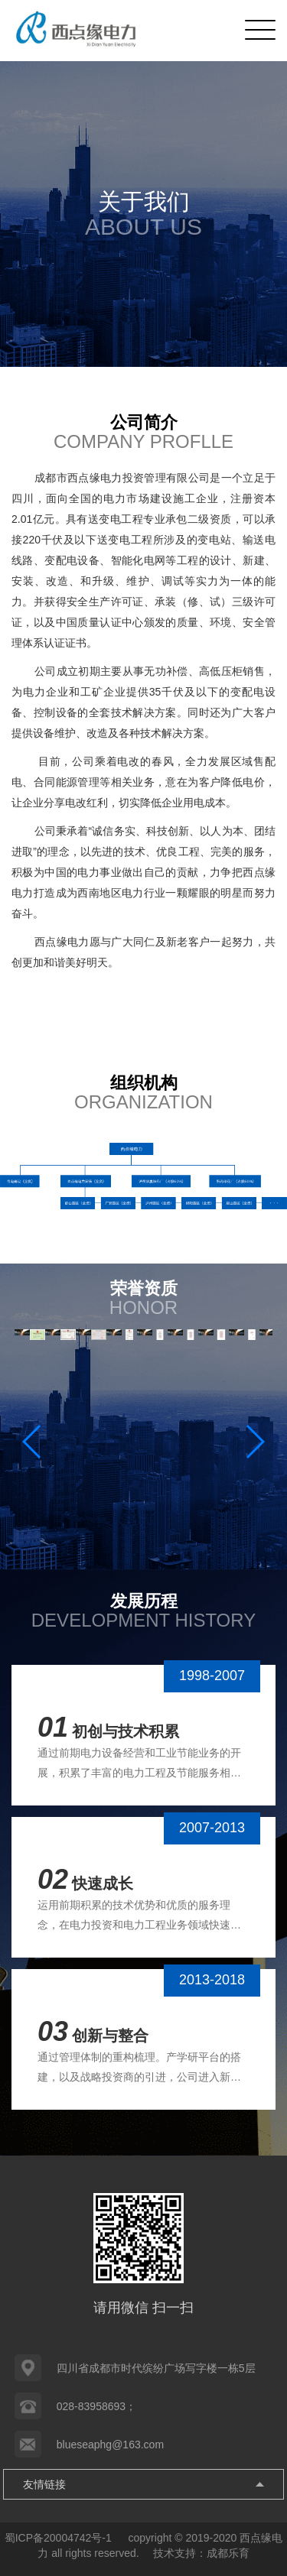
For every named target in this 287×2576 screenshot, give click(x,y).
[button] (254, 1441)
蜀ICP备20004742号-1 (60, 2538)
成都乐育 (228, 2553)
